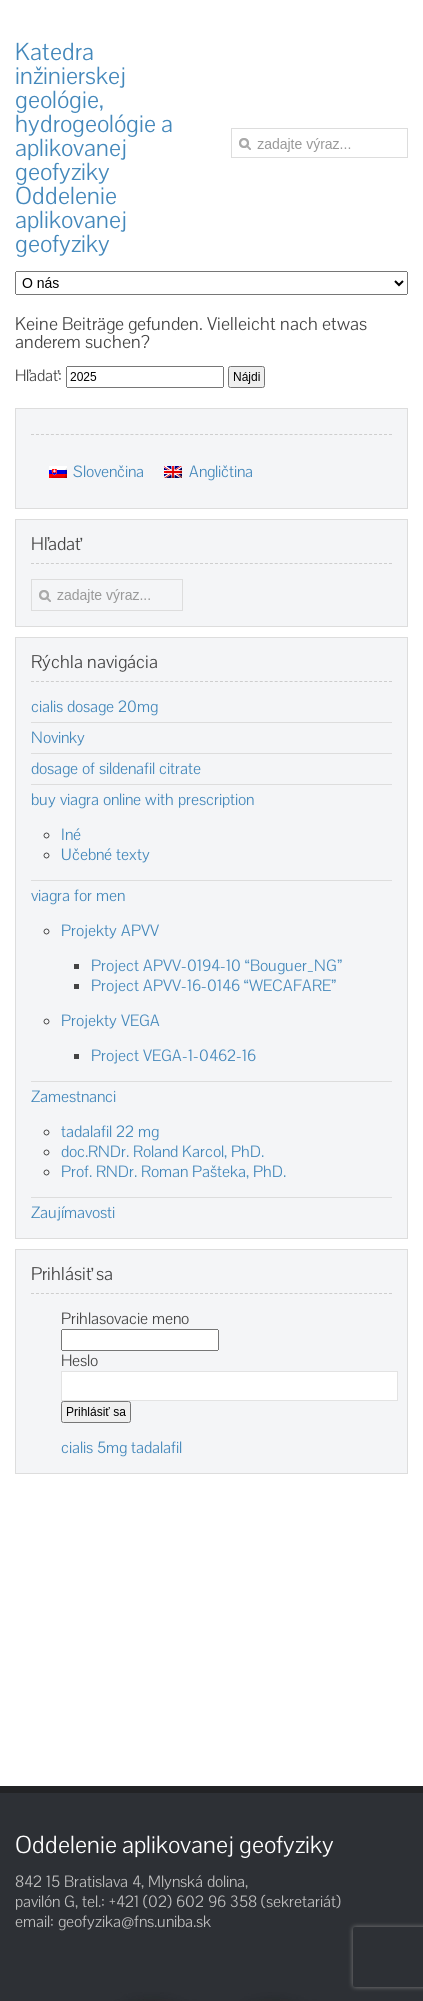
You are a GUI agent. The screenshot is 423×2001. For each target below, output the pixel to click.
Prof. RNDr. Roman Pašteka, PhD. (173, 1171)
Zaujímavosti (73, 1213)
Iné (71, 834)
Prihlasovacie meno (125, 1318)
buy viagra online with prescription (142, 800)
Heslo (79, 1360)
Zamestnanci (73, 1097)
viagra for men (78, 896)
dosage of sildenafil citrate (116, 769)
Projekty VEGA (110, 1020)
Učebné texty (105, 854)
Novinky (58, 738)
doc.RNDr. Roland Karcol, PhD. (162, 1151)
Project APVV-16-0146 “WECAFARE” (213, 985)
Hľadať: (38, 375)
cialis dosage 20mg (94, 707)
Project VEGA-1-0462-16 (173, 1055)
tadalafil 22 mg (110, 1131)
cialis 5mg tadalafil (121, 1447)
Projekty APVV (110, 930)
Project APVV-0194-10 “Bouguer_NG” (216, 965)
